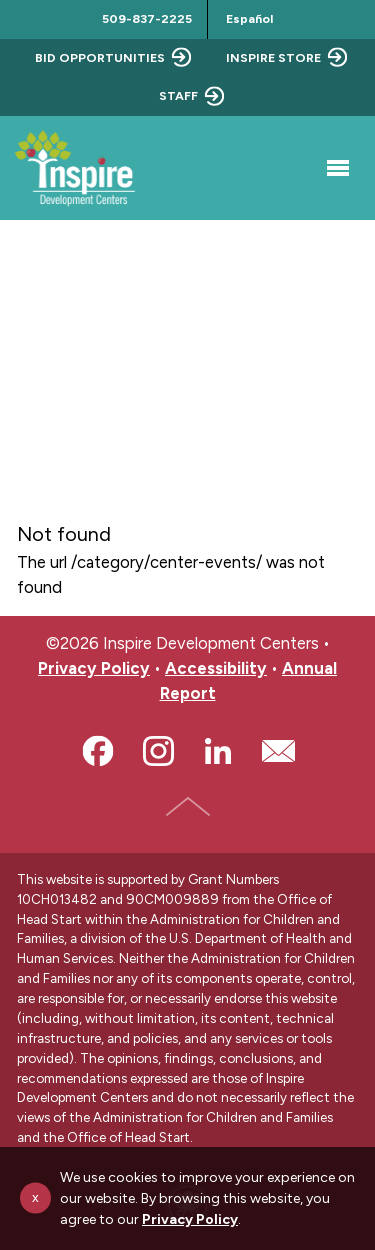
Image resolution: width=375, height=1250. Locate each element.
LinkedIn (218, 751)
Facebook (98, 751)
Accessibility (216, 668)
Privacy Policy (94, 668)
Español (249, 18)
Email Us (278, 751)
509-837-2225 (147, 18)
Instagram (158, 751)
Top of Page (188, 806)
